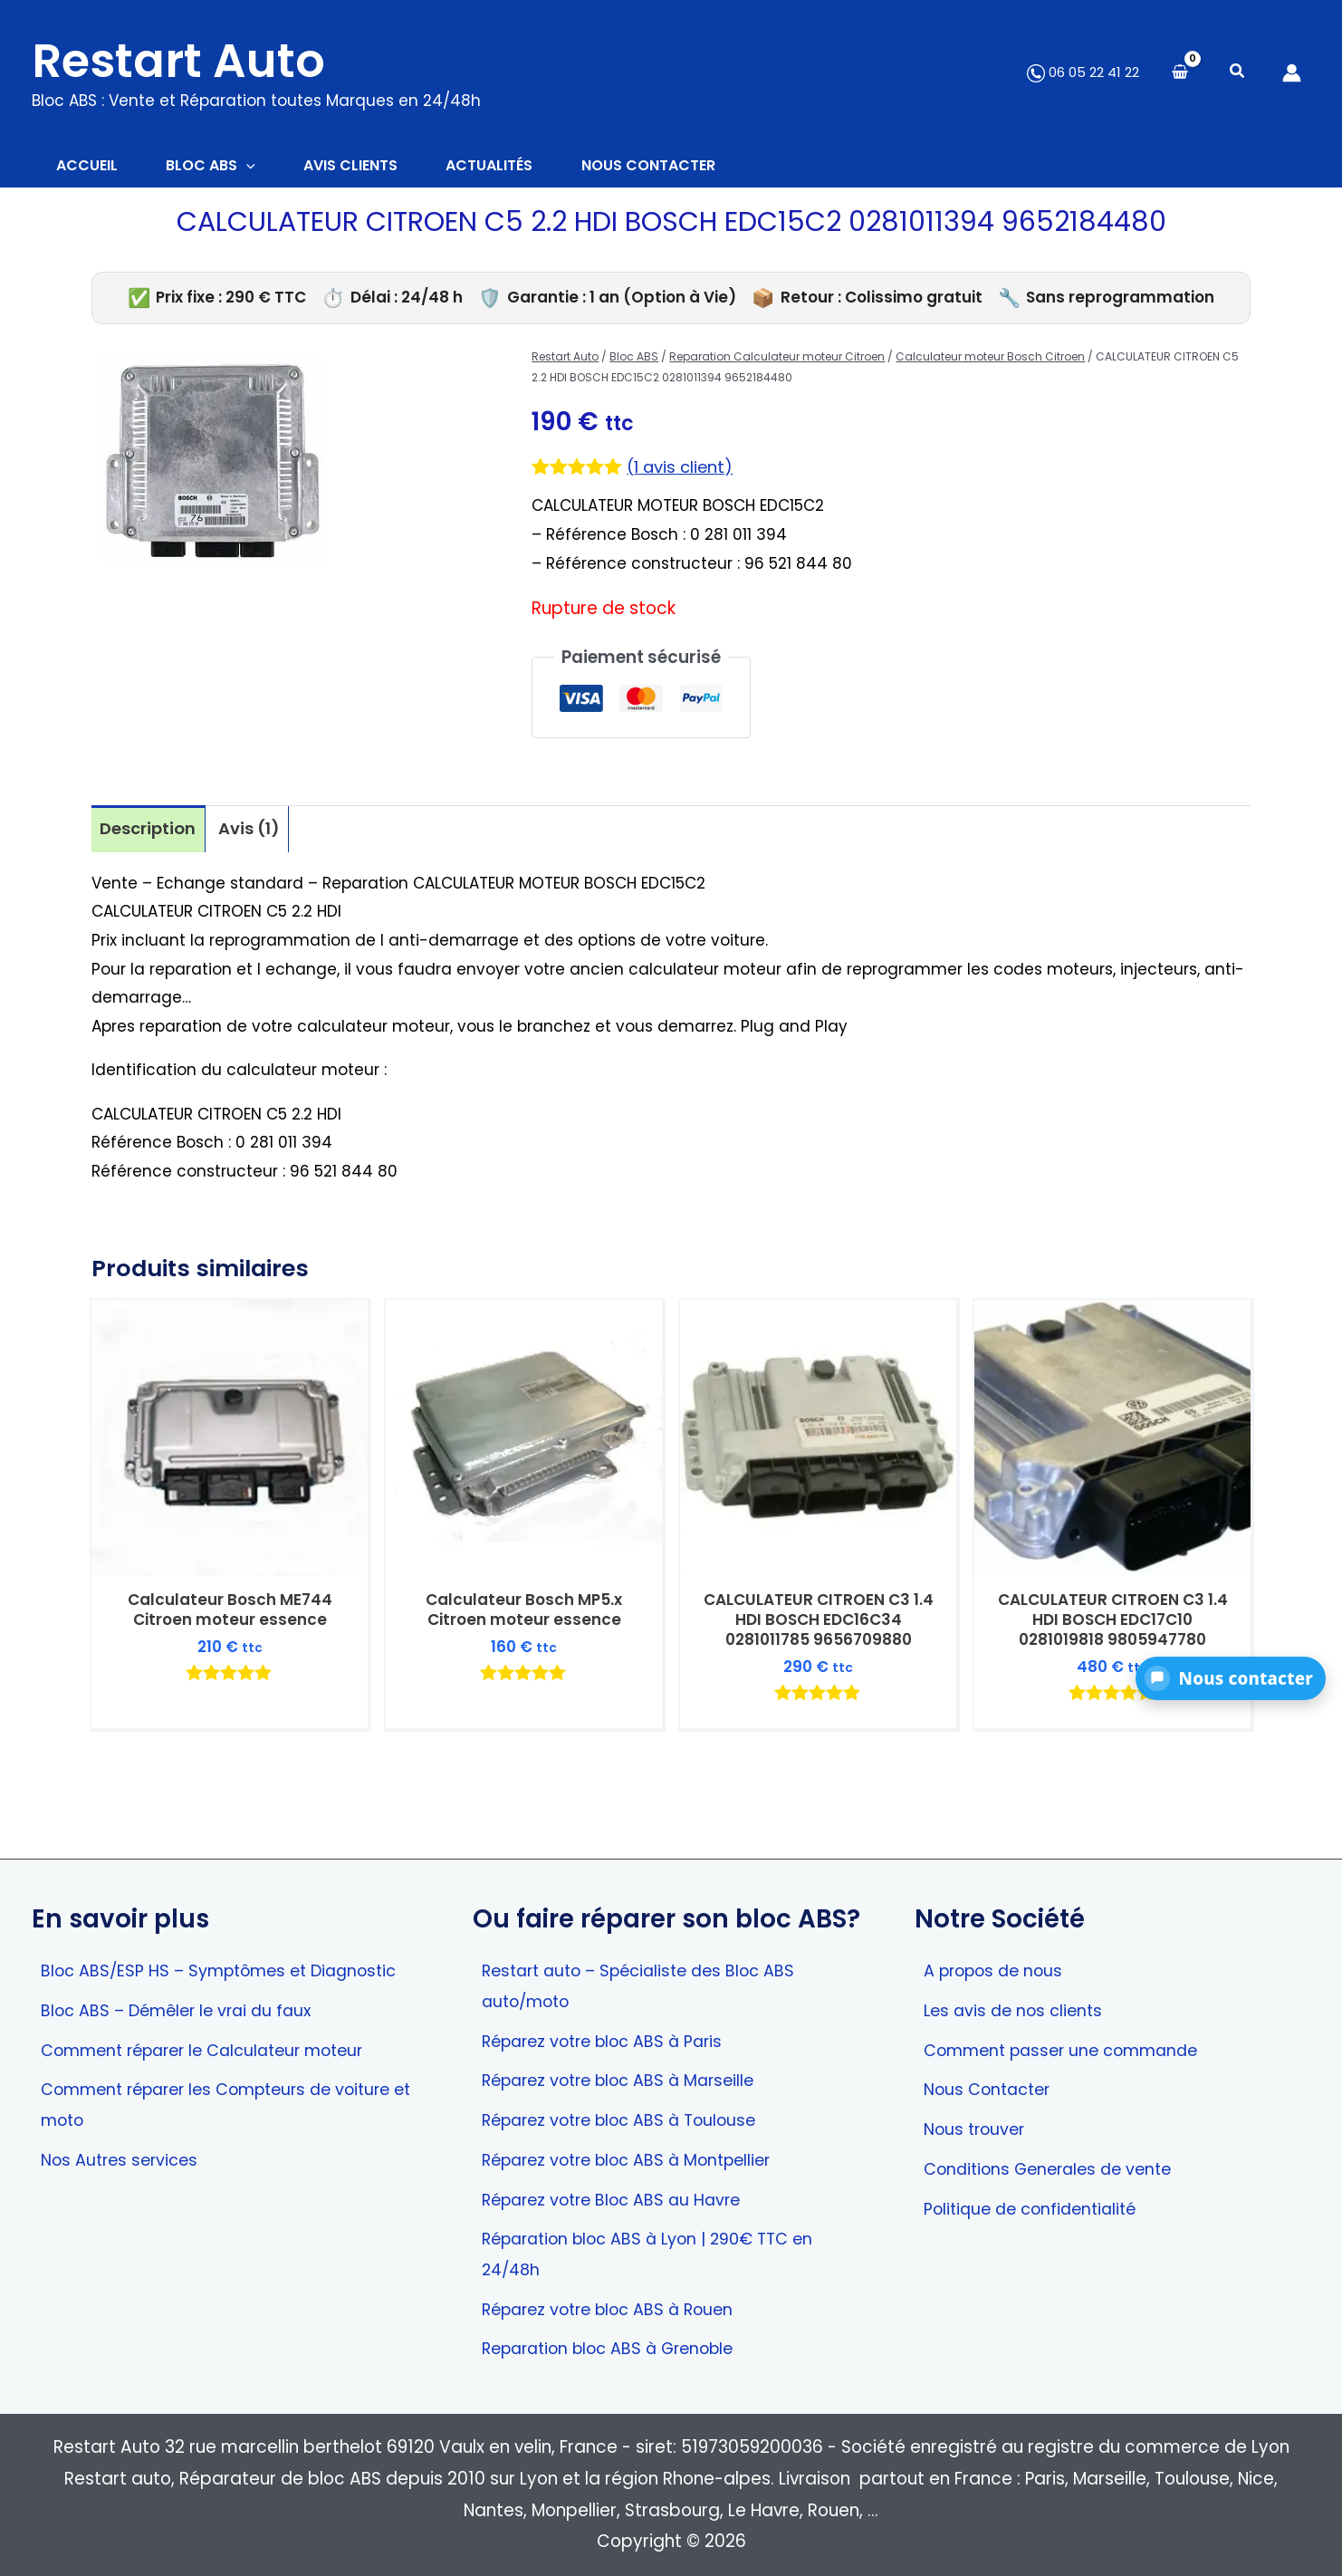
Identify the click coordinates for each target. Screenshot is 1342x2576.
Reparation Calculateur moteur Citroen (777, 360)
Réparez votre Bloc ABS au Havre (619, 2195)
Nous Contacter (991, 2082)
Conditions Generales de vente (1054, 2163)
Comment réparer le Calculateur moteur (214, 2042)
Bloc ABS (633, 360)
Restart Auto (178, 60)
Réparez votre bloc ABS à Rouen (616, 2307)
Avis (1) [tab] (252, 832)
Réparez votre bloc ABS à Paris (610, 2033)
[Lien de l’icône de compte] (1291, 72)
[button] (1238, 73)
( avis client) (682, 469)
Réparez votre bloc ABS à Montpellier (636, 2154)
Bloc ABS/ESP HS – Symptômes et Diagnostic (228, 1960)
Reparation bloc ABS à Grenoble (617, 2347)
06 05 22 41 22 (1083, 72)
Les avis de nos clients (1017, 2001)
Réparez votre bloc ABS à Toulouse (628, 2113)
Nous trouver (977, 2122)
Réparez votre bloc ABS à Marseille (627, 2073)
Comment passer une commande (1069, 2042)
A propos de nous (998, 1960)
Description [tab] (149, 832)
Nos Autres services (123, 2154)
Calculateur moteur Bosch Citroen (990, 360)
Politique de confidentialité (1036, 2204)
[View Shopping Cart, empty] (1180, 73)
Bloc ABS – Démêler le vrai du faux (183, 2001)
